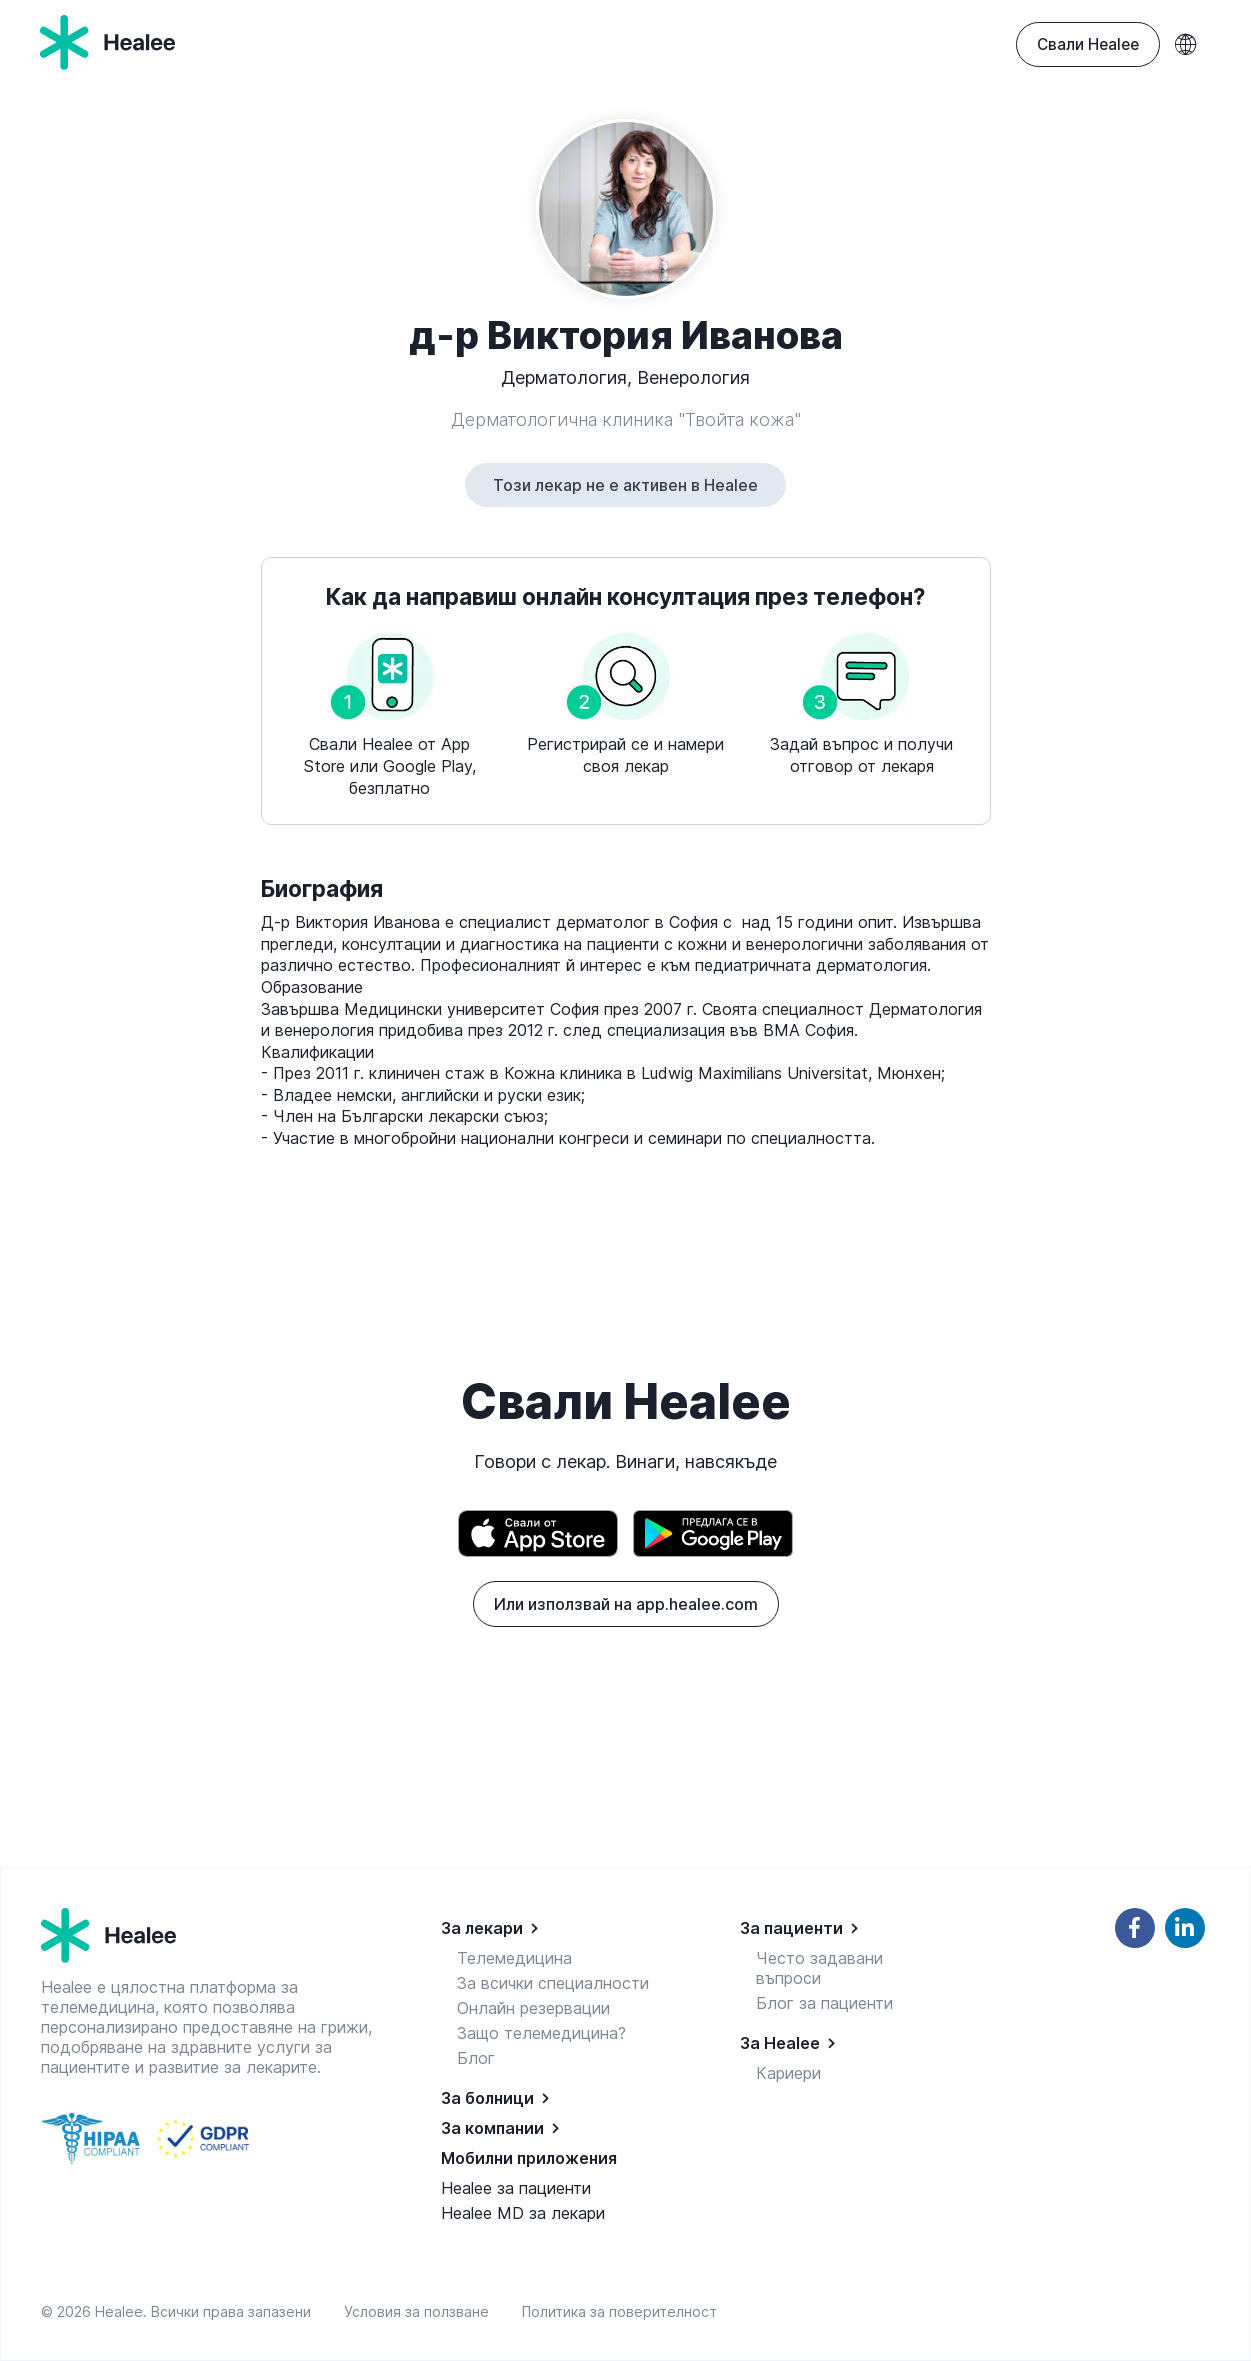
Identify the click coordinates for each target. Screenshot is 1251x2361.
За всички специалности (553, 1983)
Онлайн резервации (533, 2008)
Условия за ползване (420, 2311)
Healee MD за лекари (523, 2213)
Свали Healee (1088, 44)
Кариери (788, 2073)
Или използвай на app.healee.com (626, 1604)
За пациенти (791, 1928)
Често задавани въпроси (819, 1968)
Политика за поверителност (619, 2311)
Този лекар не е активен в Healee (625, 485)
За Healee (780, 2043)
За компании (492, 2128)
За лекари (482, 1928)
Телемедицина (514, 1958)
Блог (476, 2058)
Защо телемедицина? (541, 2033)
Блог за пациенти (824, 2003)
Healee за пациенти (516, 2188)
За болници (487, 2098)
